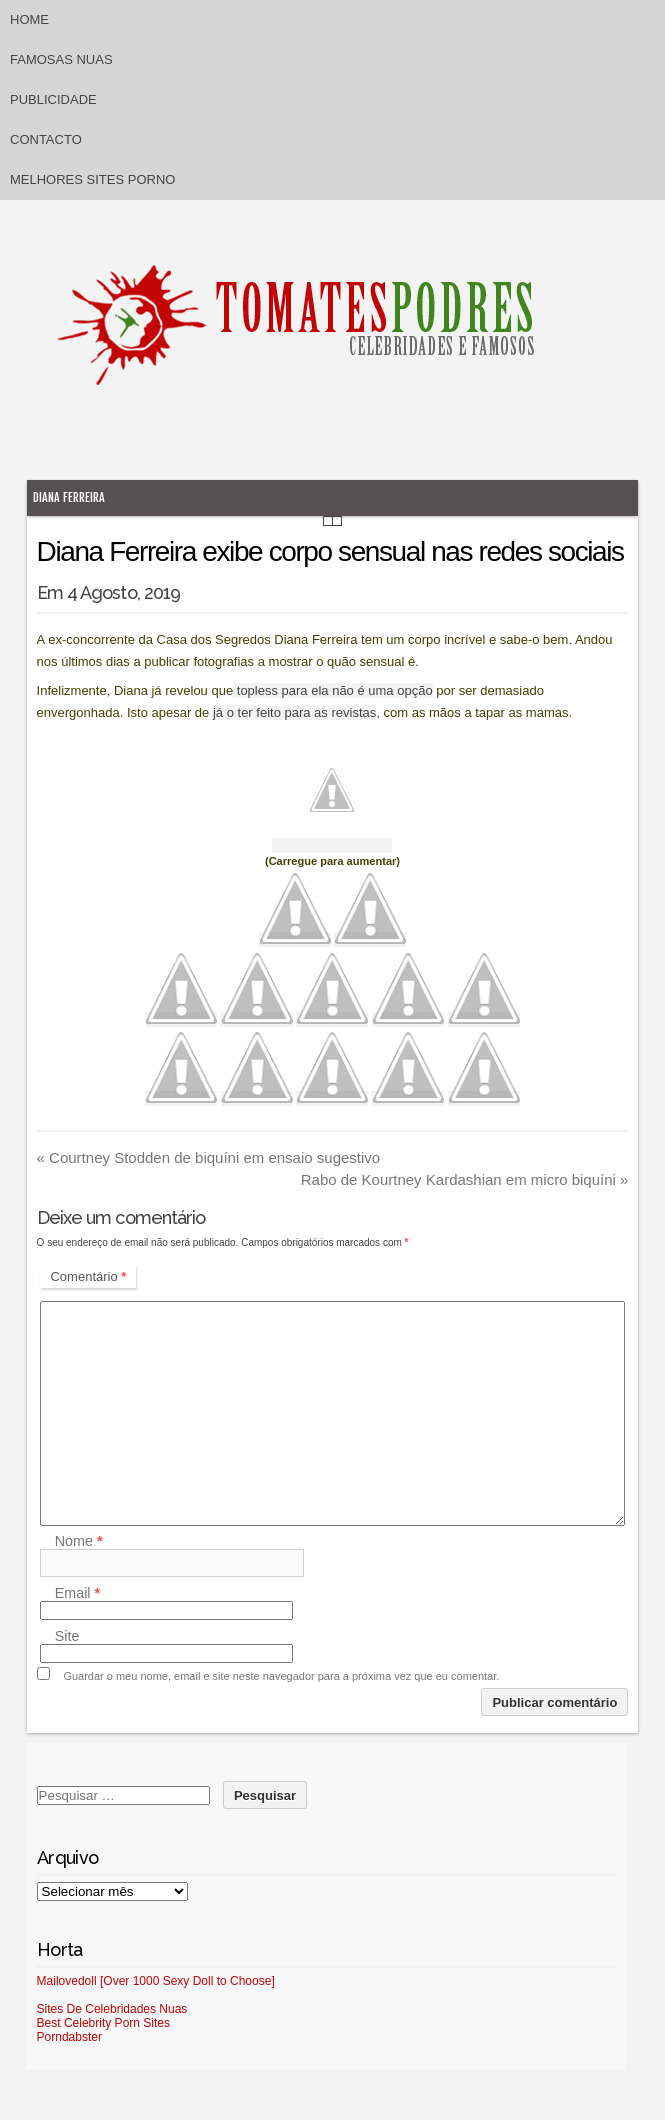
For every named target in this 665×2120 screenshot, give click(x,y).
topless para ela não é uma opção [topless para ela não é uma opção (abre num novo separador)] (332, 690)
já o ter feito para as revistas (294, 712)
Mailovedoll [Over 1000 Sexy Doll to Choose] (156, 1981)
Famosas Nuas (61, 59)
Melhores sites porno (92, 179)
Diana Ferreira (69, 497)
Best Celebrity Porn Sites (103, 2023)
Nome (79, 1541)
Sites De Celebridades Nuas (112, 2009)
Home (29, 19)
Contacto (46, 139)
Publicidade (53, 99)
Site (67, 1636)
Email (77, 1593)
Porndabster (69, 2037)
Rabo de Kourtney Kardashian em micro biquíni (465, 1179)
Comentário (88, 1276)
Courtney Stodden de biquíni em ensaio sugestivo (209, 1157)
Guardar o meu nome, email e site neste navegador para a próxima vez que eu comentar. (281, 1676)
